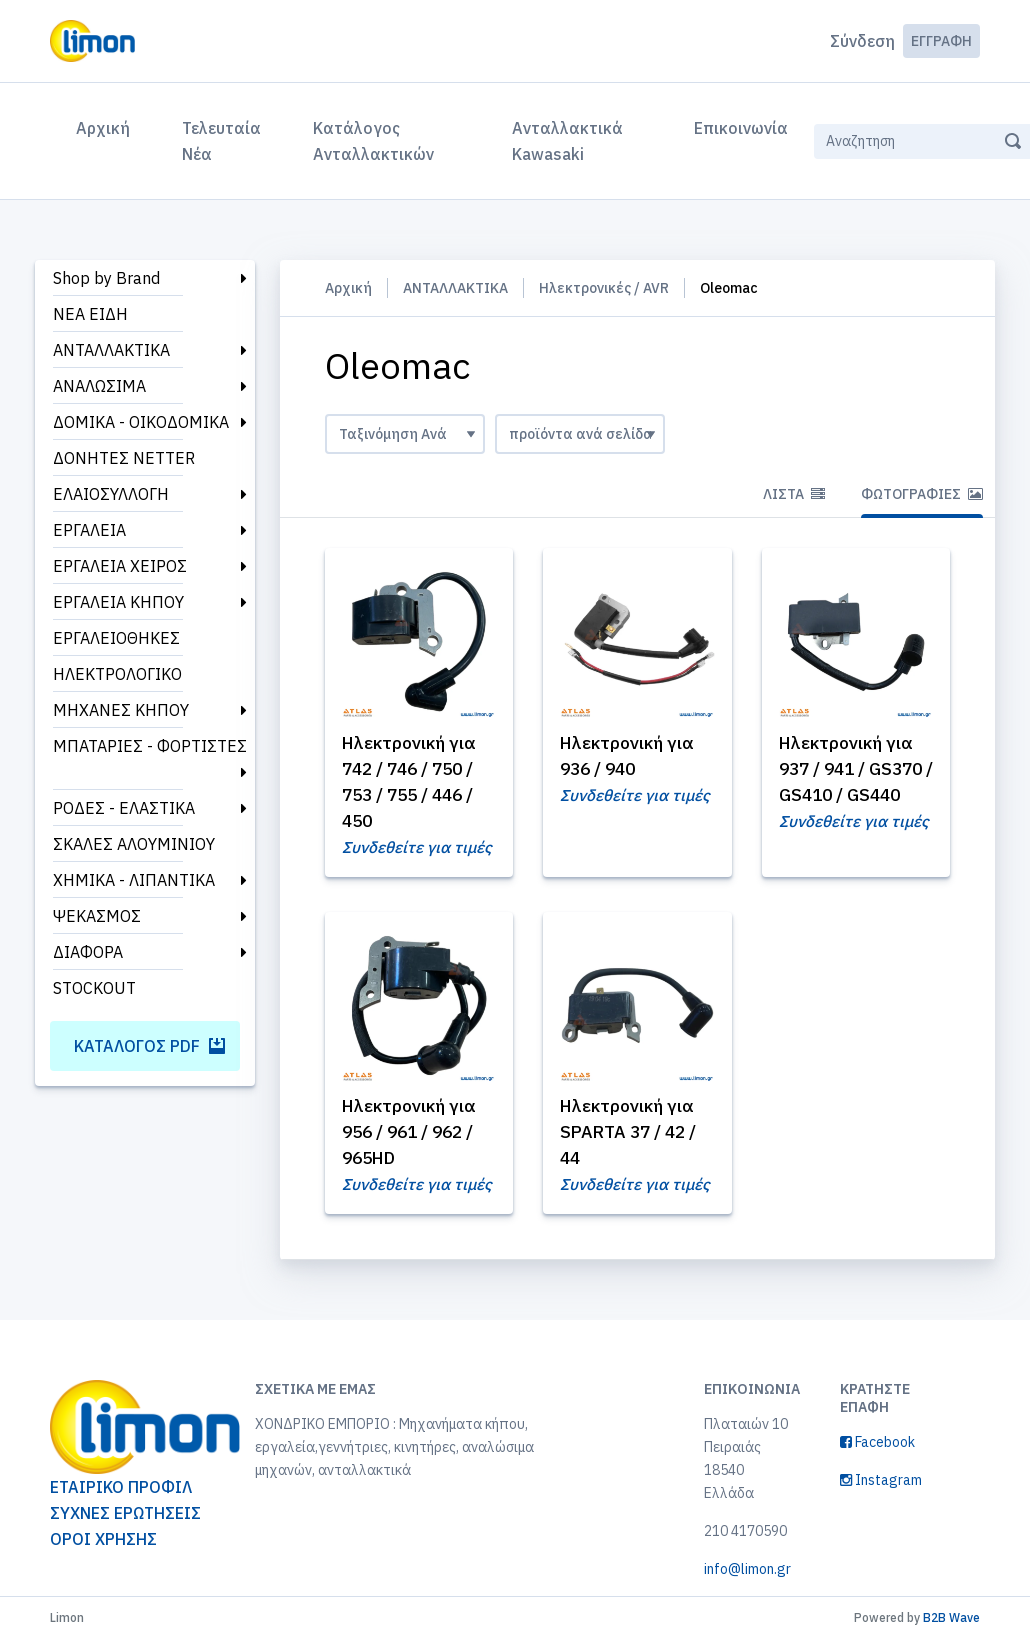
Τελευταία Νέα (221, 141)
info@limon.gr (747, 1573)
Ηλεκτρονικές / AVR (604, 288)
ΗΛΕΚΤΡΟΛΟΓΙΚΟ (117, 674)
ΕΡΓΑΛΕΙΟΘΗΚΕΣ (116, 638)
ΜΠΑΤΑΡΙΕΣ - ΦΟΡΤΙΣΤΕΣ (150, 746)
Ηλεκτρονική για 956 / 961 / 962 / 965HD (413, 1134)
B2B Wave (951, 1621)
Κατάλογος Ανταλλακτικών (373, 141)
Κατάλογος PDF (149, 1046)
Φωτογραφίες (922, 494)
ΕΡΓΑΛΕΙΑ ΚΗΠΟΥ (118, 602)
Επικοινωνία (741, 128)
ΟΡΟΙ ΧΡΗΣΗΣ (103, 1543)
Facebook (877, 1446)
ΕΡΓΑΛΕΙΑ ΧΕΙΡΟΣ (120, 566)
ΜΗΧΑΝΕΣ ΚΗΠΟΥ (121, 710)
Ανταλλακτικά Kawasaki (567, 141)
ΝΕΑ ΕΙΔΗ (90, 314)
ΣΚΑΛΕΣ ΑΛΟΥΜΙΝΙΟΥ (134, 844)
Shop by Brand (106, 278)
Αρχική (107, 126)
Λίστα (794, 494)
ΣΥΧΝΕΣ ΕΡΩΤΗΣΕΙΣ (125, 1517)
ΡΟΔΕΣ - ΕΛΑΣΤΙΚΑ (124, 808)
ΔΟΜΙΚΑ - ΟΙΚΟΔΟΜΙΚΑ (141, 422)
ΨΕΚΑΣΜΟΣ (97, 916)
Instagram (881, 1484)
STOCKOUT (94, 988)
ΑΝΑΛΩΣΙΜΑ (99, 386)
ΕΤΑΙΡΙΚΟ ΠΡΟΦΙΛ (121, 1491)
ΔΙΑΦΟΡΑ (88, 952)
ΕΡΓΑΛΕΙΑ (89, 530)
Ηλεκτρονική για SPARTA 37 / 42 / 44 (632, 1134)
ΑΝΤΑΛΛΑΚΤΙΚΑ (111, 350)
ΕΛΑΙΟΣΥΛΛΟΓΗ (111, 494)
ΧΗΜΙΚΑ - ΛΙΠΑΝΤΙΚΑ (134, 880)
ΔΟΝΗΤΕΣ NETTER (124, 458)
